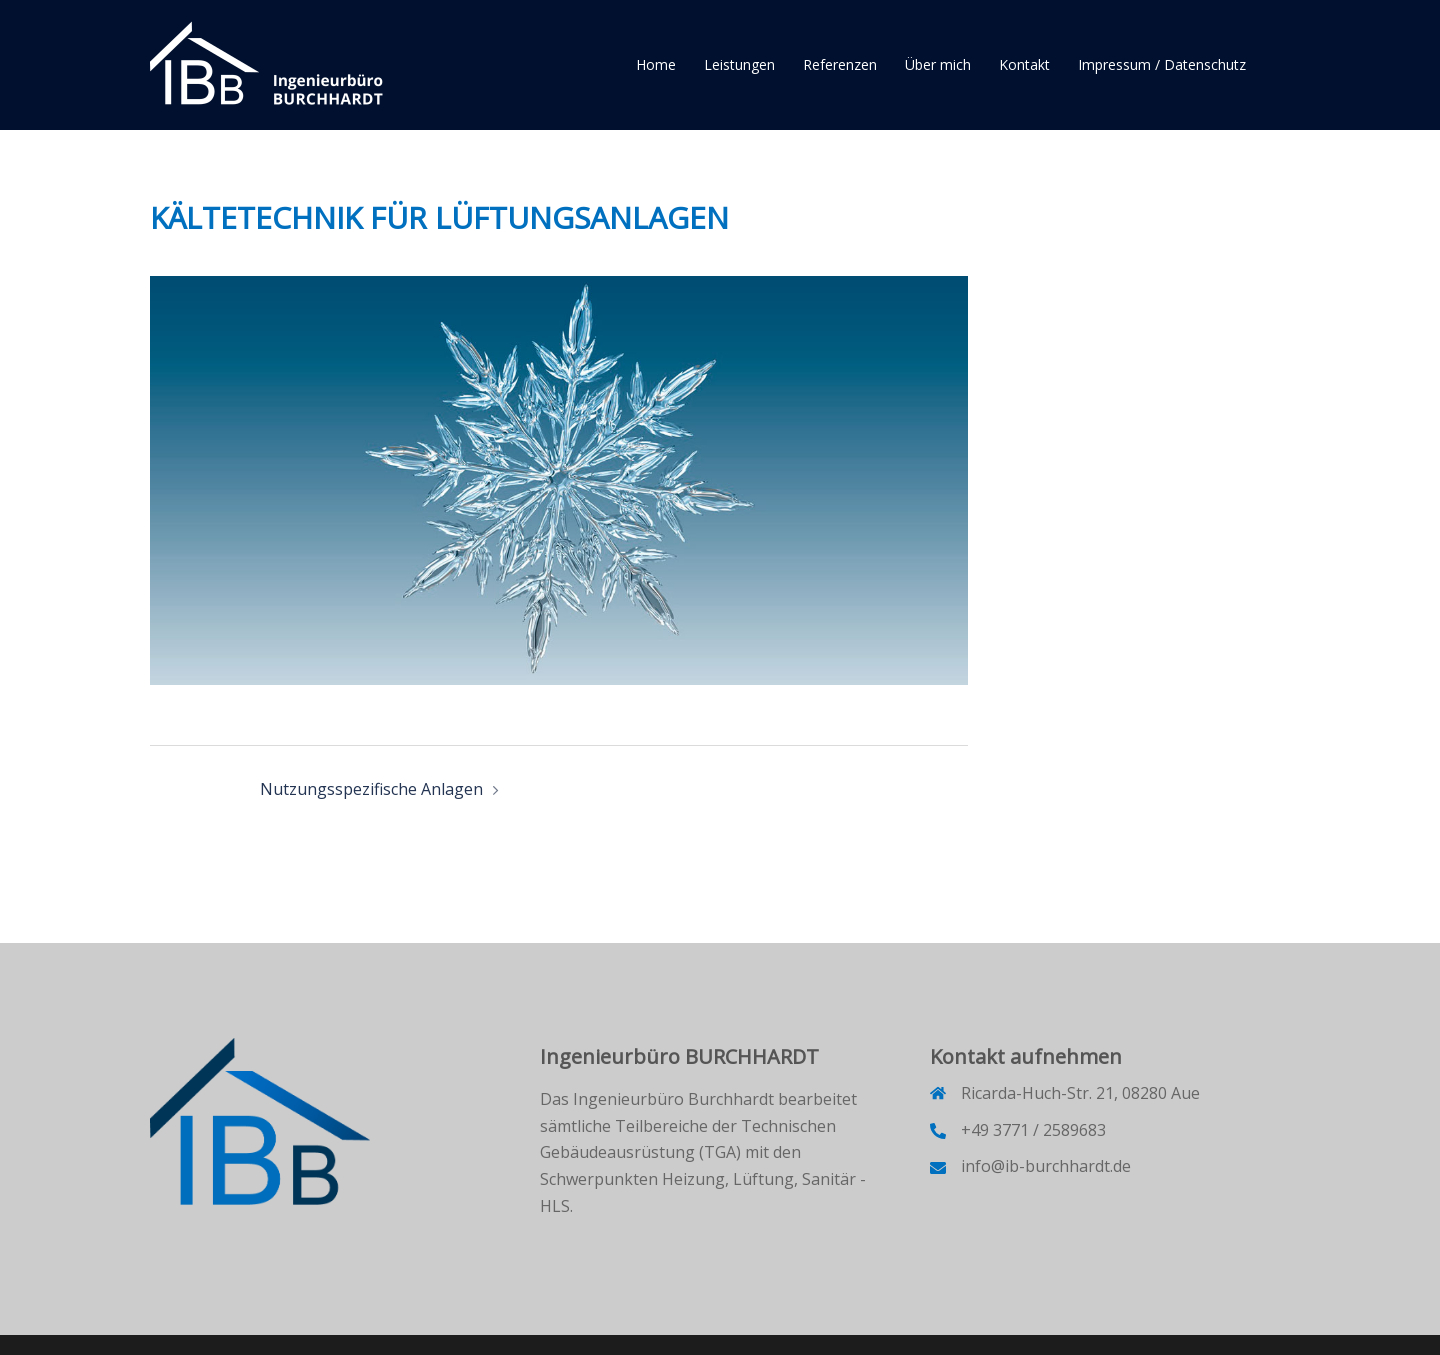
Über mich (938, 64)
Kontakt (1024, 64)
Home (656, 64)
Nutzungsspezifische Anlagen (371, 789)
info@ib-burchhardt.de (1046, 1166)
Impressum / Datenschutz (1162, 64)
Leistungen (739, 64)
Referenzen (840, 64)
